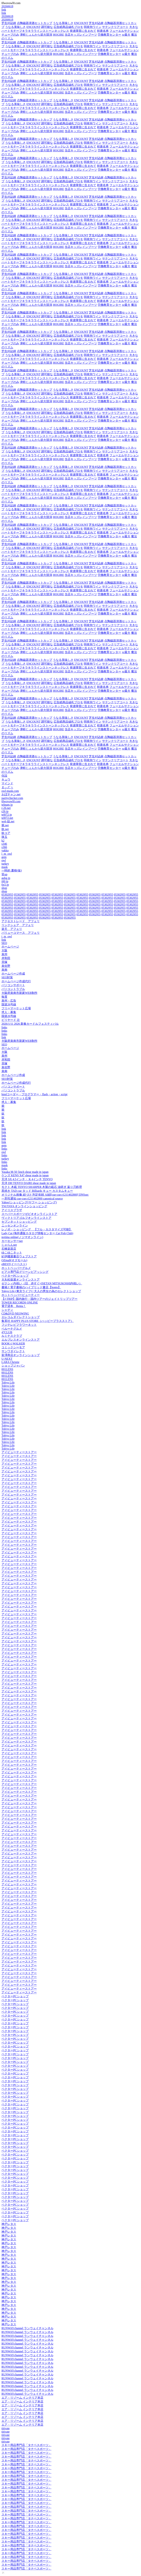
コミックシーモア (13, 1347)
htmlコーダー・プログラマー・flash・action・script (34, 1094)
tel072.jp (6, 814)
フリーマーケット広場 (16, 1008)
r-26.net (6, 808)
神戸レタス (8, 2224)
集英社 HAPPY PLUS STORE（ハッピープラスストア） (37, 1320)
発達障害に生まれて (83, 30)
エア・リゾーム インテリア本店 (22, 2397)
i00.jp (4, 881)
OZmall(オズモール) (14, 1260)
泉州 (4, 954)
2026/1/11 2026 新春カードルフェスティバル (30, 1023)
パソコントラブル (13, 989)
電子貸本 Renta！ (13, 1306)
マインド (7, 783)
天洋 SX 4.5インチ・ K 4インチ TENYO (27, 1179)
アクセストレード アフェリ (20, 921)
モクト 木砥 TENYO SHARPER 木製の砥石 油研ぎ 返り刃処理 (41, 1186)
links (4, 1027)
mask (4, 867)
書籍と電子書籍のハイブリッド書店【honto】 (31, 1287)
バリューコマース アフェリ (20, 932)
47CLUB (6, 1332)
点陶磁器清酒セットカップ (34, 23)
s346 (4, 843)
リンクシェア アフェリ (17, 925)
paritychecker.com (12, 798)
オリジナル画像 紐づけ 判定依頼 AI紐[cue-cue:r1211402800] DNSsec (45, 1194)
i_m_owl (6, 853)
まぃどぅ (7, 787)
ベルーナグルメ (11, 1328)
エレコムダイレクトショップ (20, 1317)
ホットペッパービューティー (20, 1295)
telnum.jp (7, 804)
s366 (4, 847)
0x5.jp (5, 884)
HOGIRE (58, 34)
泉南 (4, 969)
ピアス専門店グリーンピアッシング (24, 1271)
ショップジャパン (13, 1365)
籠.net (5, 825)
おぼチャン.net (11, 794)
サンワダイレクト (13, 1351)
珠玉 (4, 836)
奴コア (5, 833)
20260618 (7, 6)
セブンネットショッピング (19, 1221)
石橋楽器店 (8, 1248)
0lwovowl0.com (11, 801)
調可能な (47, 26)
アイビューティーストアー (19, 1452)
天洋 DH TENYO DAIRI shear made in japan (28, 1183)
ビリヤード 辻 (10, 1019)
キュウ (5, 779)
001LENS (7, 1369)
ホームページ (10, 946)
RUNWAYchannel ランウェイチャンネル (27, 2328)
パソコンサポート (13, 985)
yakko (5, 850)
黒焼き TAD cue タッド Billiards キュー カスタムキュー (37, 1190)
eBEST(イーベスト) (14, 1264)
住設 (4, 775)
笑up (4, 874)
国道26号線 (8, 1004)
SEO (4, 943)
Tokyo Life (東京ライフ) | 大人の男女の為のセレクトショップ (41, 1291)
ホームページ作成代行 (16, 981)
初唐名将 (103, 30)
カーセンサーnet (12, 1241)
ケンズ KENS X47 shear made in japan (25, 1175)
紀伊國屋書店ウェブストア (19, 1256)
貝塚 (4, 962)
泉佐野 (5, 965)
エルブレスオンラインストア (20, 1339)
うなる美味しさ (63, 23)
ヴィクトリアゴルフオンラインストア (26, 1217)
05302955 (7, 894)
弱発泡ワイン (92, 26)
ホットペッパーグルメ (16, 1268)
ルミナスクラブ (11, 1335)
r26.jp (4, 811)
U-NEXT (6, 1358)
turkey (5, 863)
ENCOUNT (81, 23)
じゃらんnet (9, 1244)
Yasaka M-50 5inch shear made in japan (24, 1171)
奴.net (5, 829)
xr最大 (126, 34)
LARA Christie (10, 1362)
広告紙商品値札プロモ (68, 26)
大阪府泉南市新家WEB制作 (19, 992)
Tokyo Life (8, 1382)
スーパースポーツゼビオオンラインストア (29, 1214)
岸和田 (5, 958)
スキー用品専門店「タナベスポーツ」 (26, 2445)
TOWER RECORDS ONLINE (19, 1302)
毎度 (4, 996)
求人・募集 (8, 1012)
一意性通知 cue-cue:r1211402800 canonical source (32, 1198)
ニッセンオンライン (14, 1225)
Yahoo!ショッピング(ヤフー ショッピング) (29, 1202)
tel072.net (7, 817)
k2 (2, 840)
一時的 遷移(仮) (11, 870)
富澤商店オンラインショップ (20, 1355)
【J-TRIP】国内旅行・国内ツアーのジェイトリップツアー (39, 1298)
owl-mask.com (10, 790)
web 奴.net (7, 821)
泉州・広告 (8, 1000)
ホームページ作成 (13, 973)
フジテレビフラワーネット (19, 1324)
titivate (5, 2428)
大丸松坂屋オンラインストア (20, 1279)
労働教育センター (109, 34)
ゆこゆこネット (11, 1252)
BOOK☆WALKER (13, 1343)
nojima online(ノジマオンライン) (22, 1237)
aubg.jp (5, 878)
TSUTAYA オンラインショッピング (24, 1206)
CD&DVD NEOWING (15, 1313)
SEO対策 (7, 977)
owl (3, 860)
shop (4, 887)
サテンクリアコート (115, 26)
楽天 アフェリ (11, 928)
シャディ (7, 1309)
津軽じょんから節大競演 (36, 34)
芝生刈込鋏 (8, 23)
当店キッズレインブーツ (81, 34)
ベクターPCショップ (15, 1275)
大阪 (4, 950)
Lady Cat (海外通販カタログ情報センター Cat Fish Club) (37, 1233)
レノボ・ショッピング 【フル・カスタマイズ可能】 (36, 1229)
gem (4, 857)
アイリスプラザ (11, 1210)
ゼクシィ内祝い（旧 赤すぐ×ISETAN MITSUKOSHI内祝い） (41, 1283)
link (3, 9)
